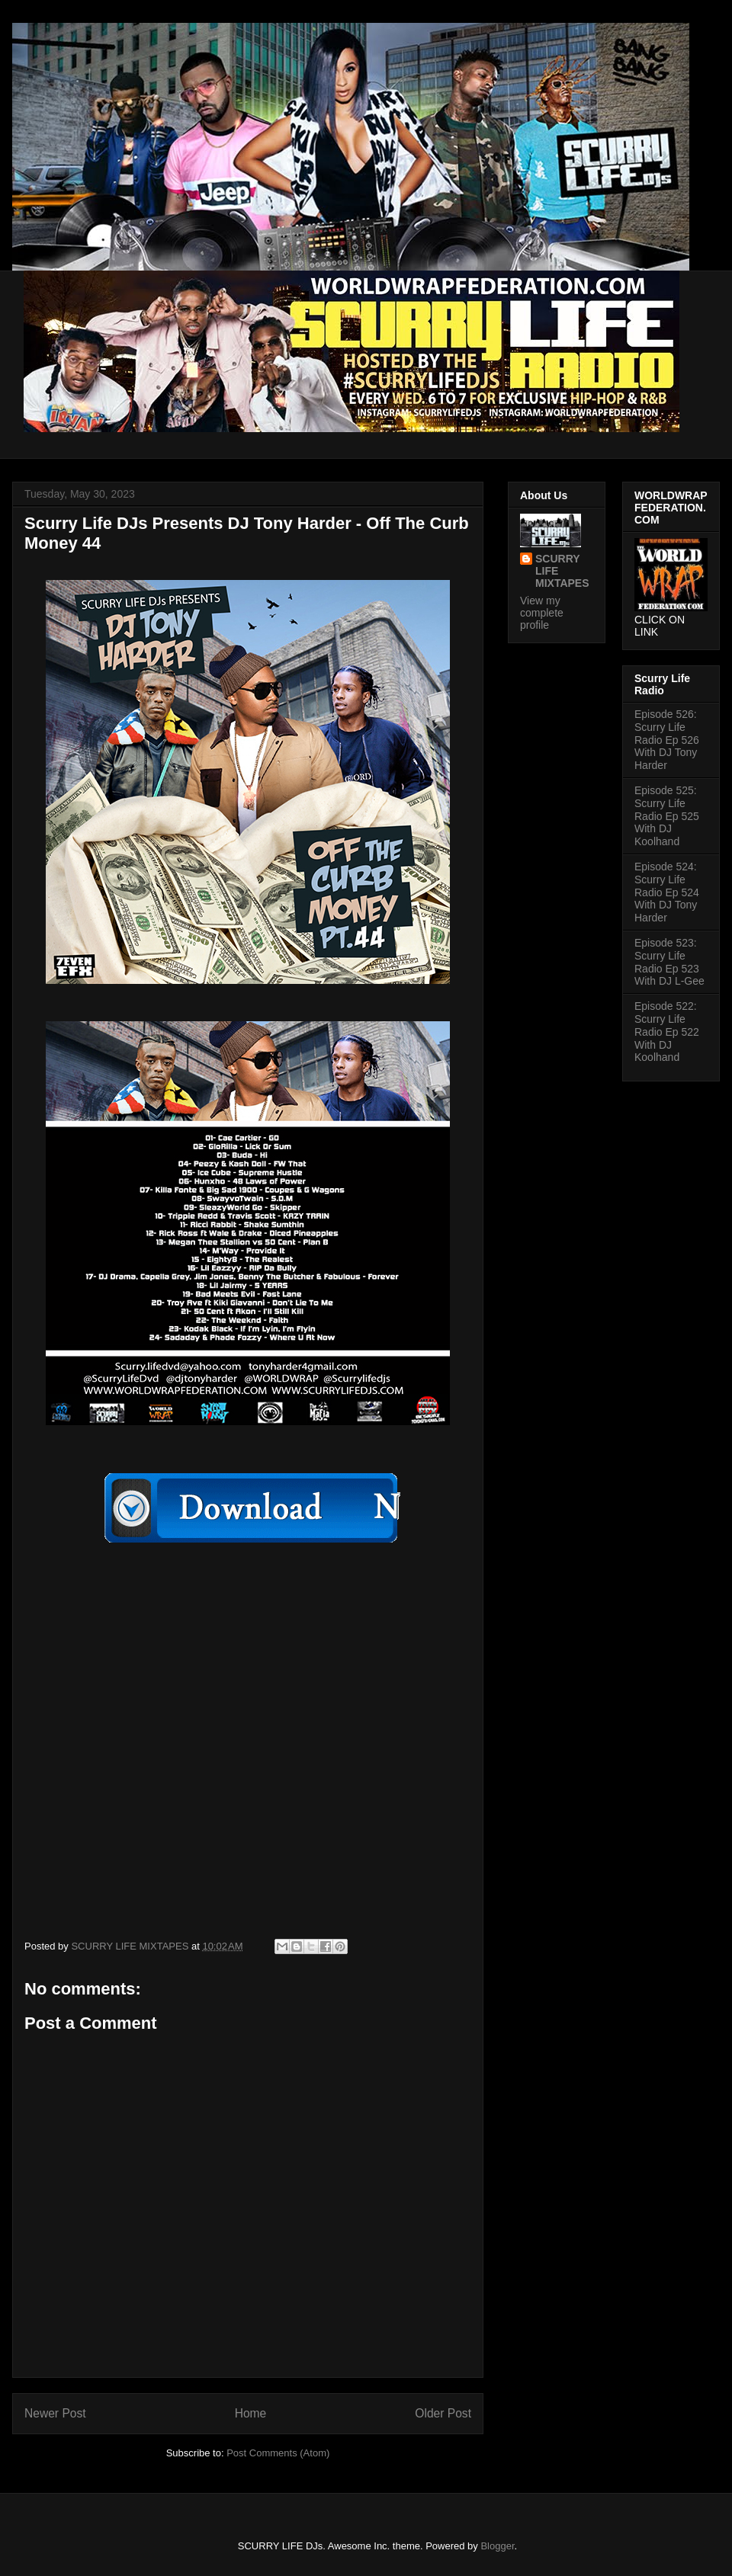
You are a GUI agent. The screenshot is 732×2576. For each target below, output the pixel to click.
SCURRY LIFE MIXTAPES (562, 571)
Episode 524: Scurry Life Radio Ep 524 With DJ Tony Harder (666, 892)
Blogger (497, 2546)
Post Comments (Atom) (277, 2453)
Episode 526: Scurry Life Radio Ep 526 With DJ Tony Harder (666, 739)
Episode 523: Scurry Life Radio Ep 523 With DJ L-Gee (669, 962)
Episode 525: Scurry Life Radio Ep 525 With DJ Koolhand (666, 815)
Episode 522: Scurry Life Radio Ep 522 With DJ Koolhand (666, 1031)
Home (251, 2413)
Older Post (443, 2413)
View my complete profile (541, 612)
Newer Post (55, 2413)
